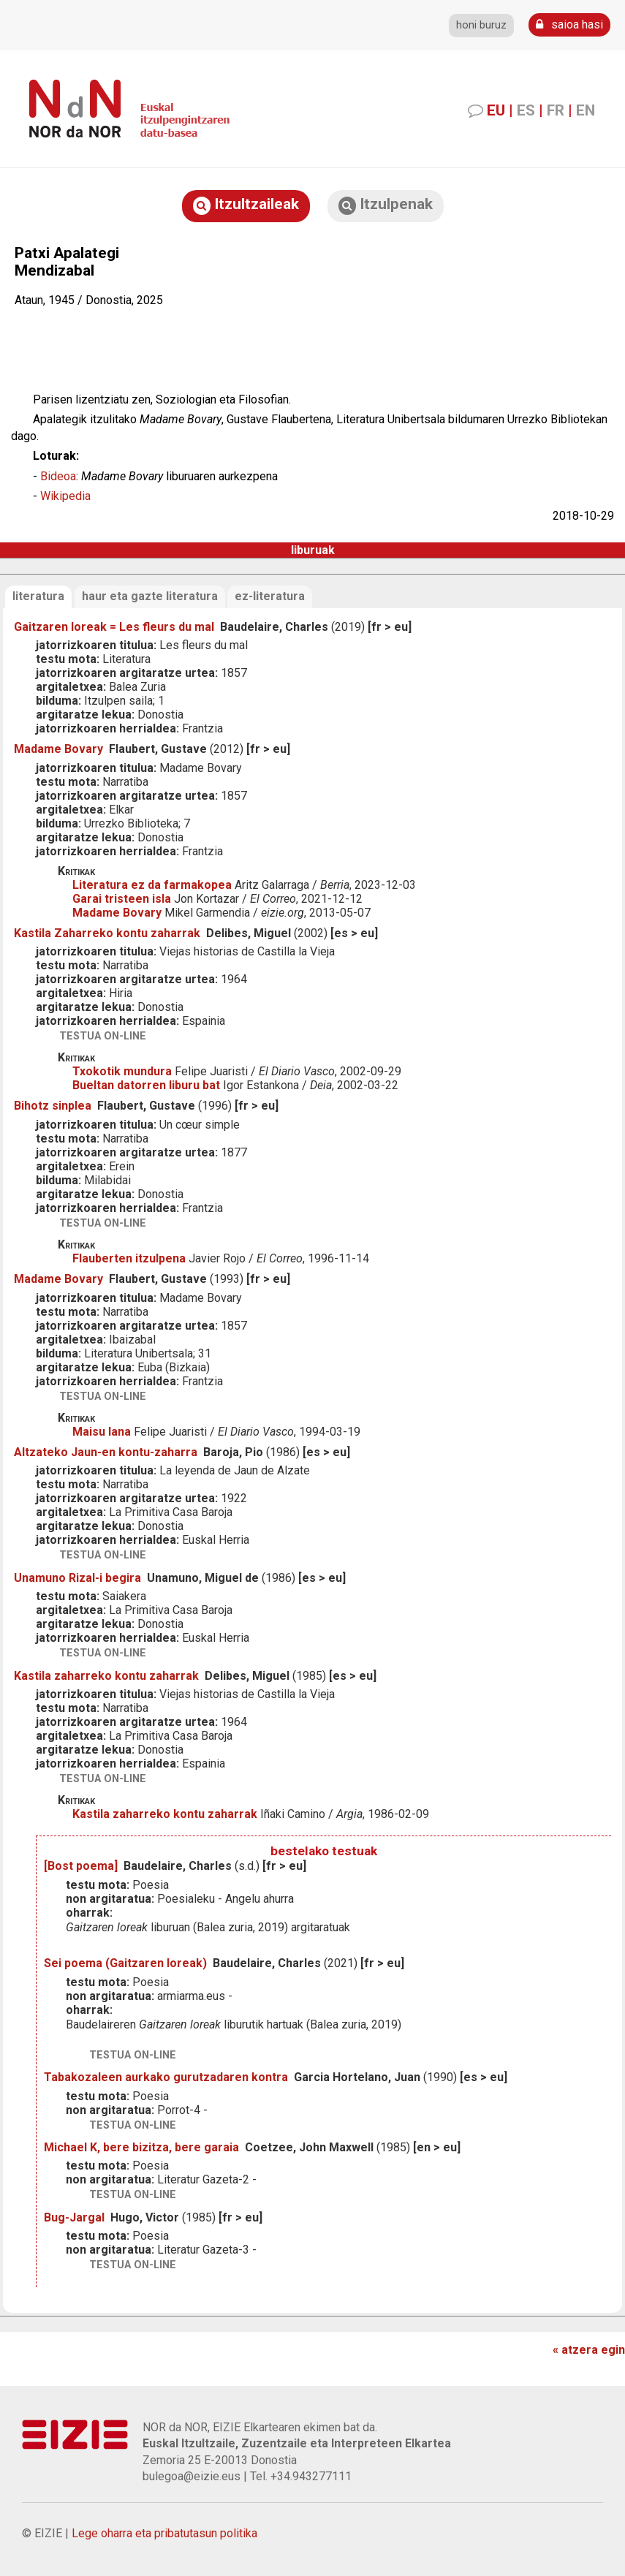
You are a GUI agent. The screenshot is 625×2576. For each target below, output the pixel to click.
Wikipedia (65, 496)
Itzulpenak (385, 205)
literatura (38, 596)
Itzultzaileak (246, 205)
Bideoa (58, 476)
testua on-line (102, 1036)
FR (555, 110)
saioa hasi (569, 24)
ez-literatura (270, 596)
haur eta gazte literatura (150, 596)
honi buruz (481, 25)
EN (585, 110)
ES (526, 110)
